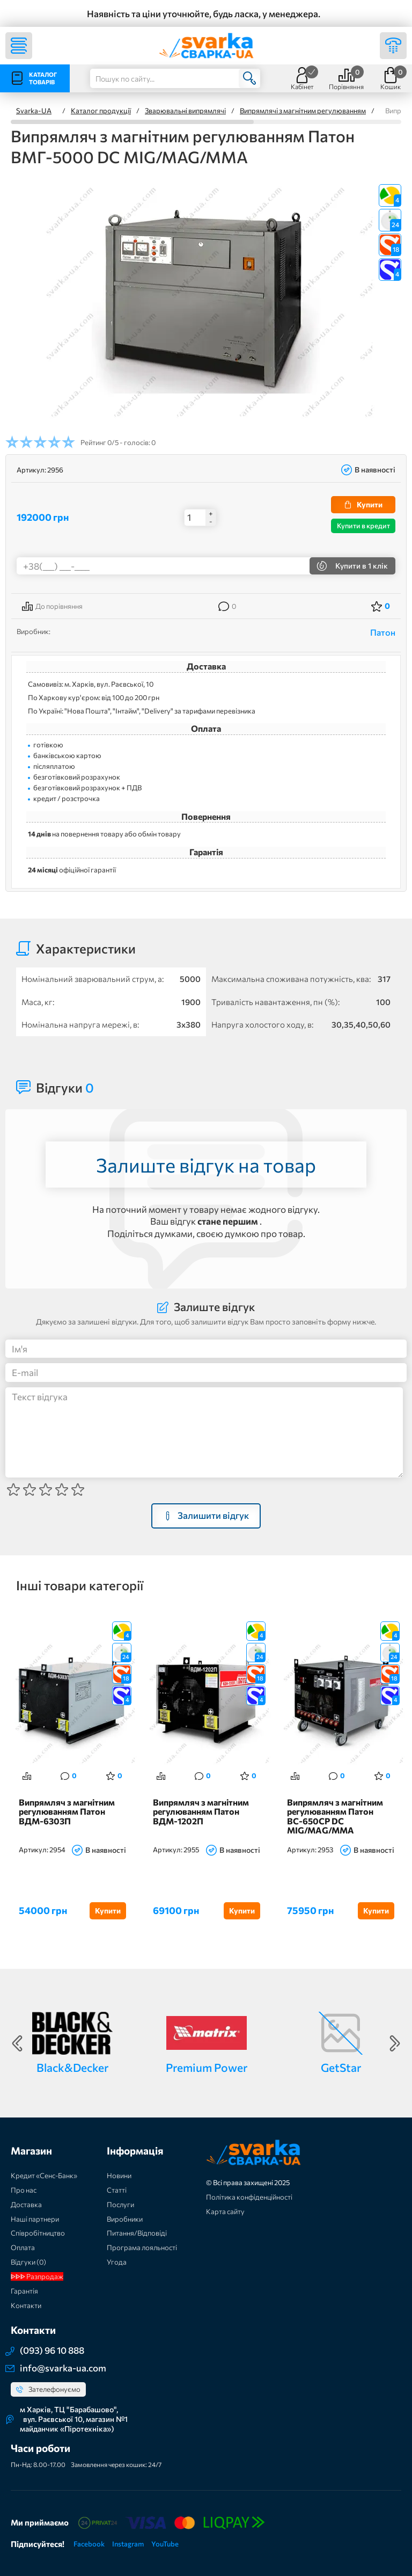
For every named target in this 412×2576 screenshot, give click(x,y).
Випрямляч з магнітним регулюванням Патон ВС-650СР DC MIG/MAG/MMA (335, 1817)
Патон (382, 632)
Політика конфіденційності (249, 2197)
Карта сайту (225, 2211)
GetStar (341, 2067)
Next (395, 2043)
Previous (17, 2043)
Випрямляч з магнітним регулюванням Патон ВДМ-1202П (201, 1812)
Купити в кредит (363, 525)
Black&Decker (72, 2067)
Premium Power (206, 2067)
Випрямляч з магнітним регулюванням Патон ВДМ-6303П (67, 1812)
